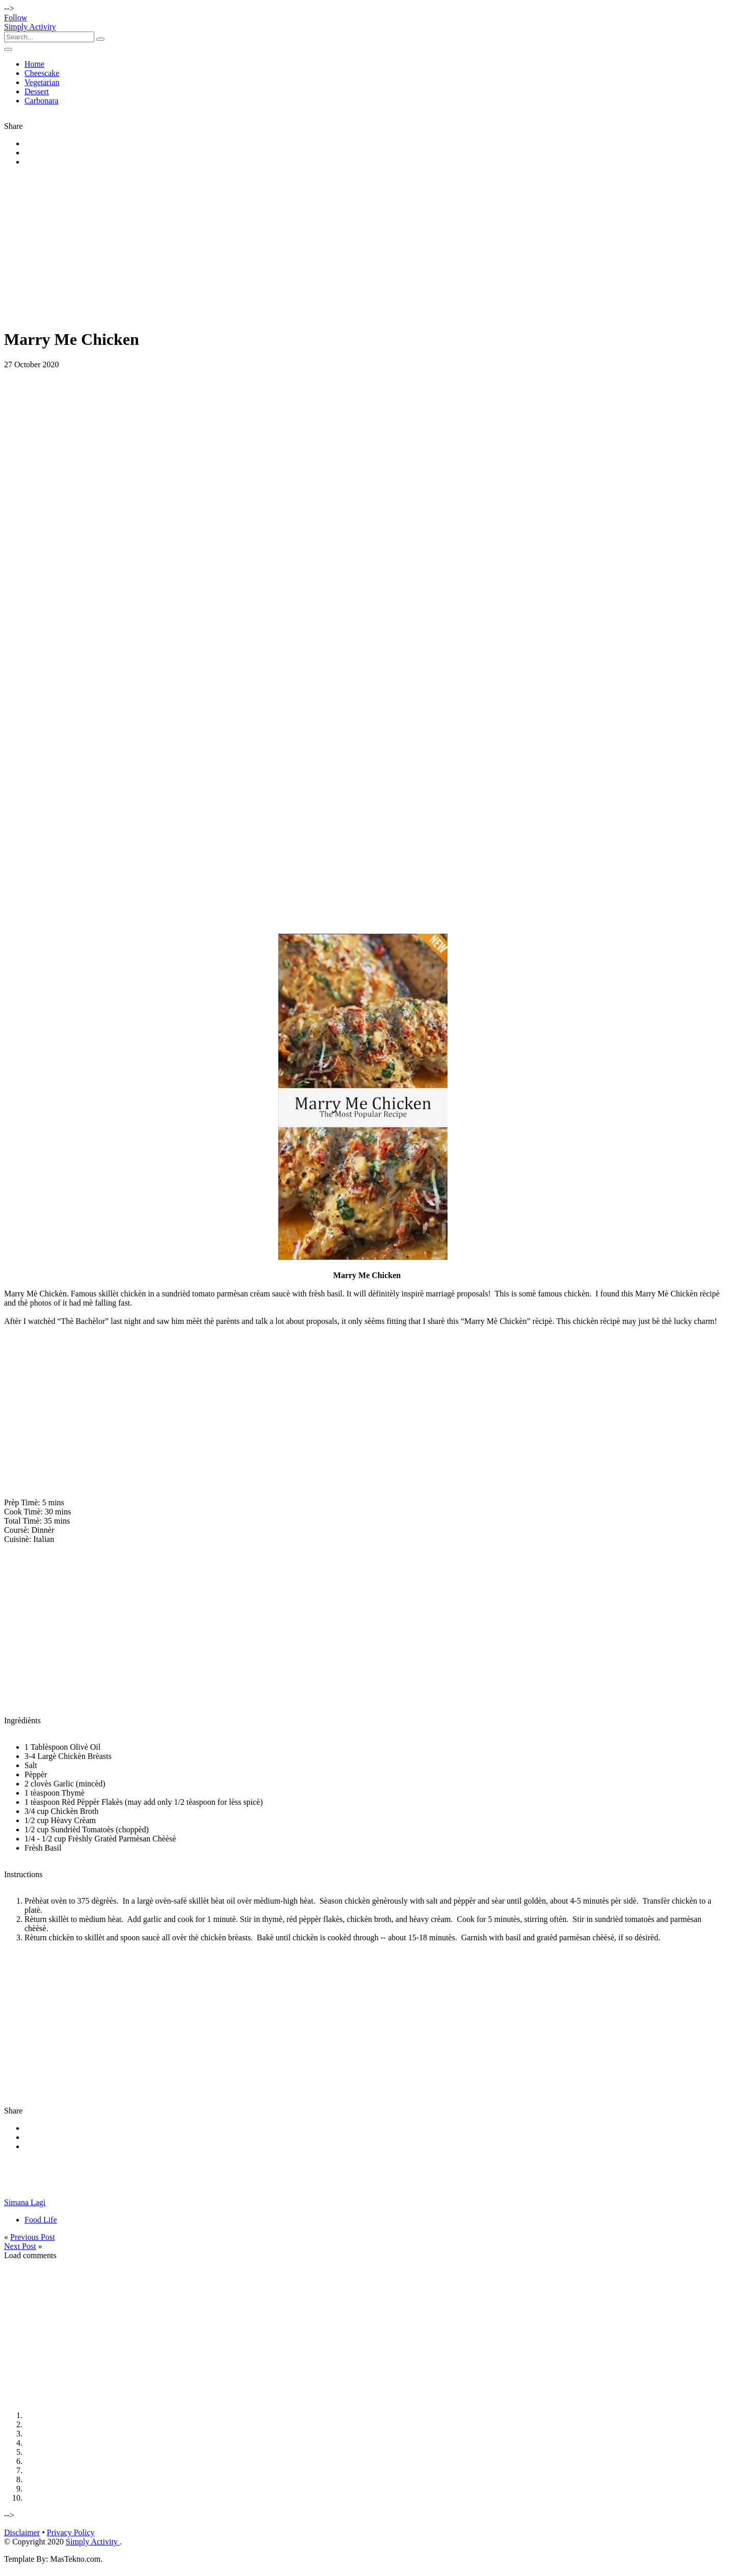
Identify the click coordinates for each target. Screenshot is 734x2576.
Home (34, 64)
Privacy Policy (71, 2532)
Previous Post (32, 2237)
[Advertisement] (310, 248)
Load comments (30, 2255)
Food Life (40, 2219)
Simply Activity (30, 26)
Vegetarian (41, 82)
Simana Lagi (24, 2202)
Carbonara (41, 100)
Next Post (20, 2246)
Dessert (36, 91)
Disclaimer (22, 2532)
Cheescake (41, 73)
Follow (15, 17)
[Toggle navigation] (8, 49)
